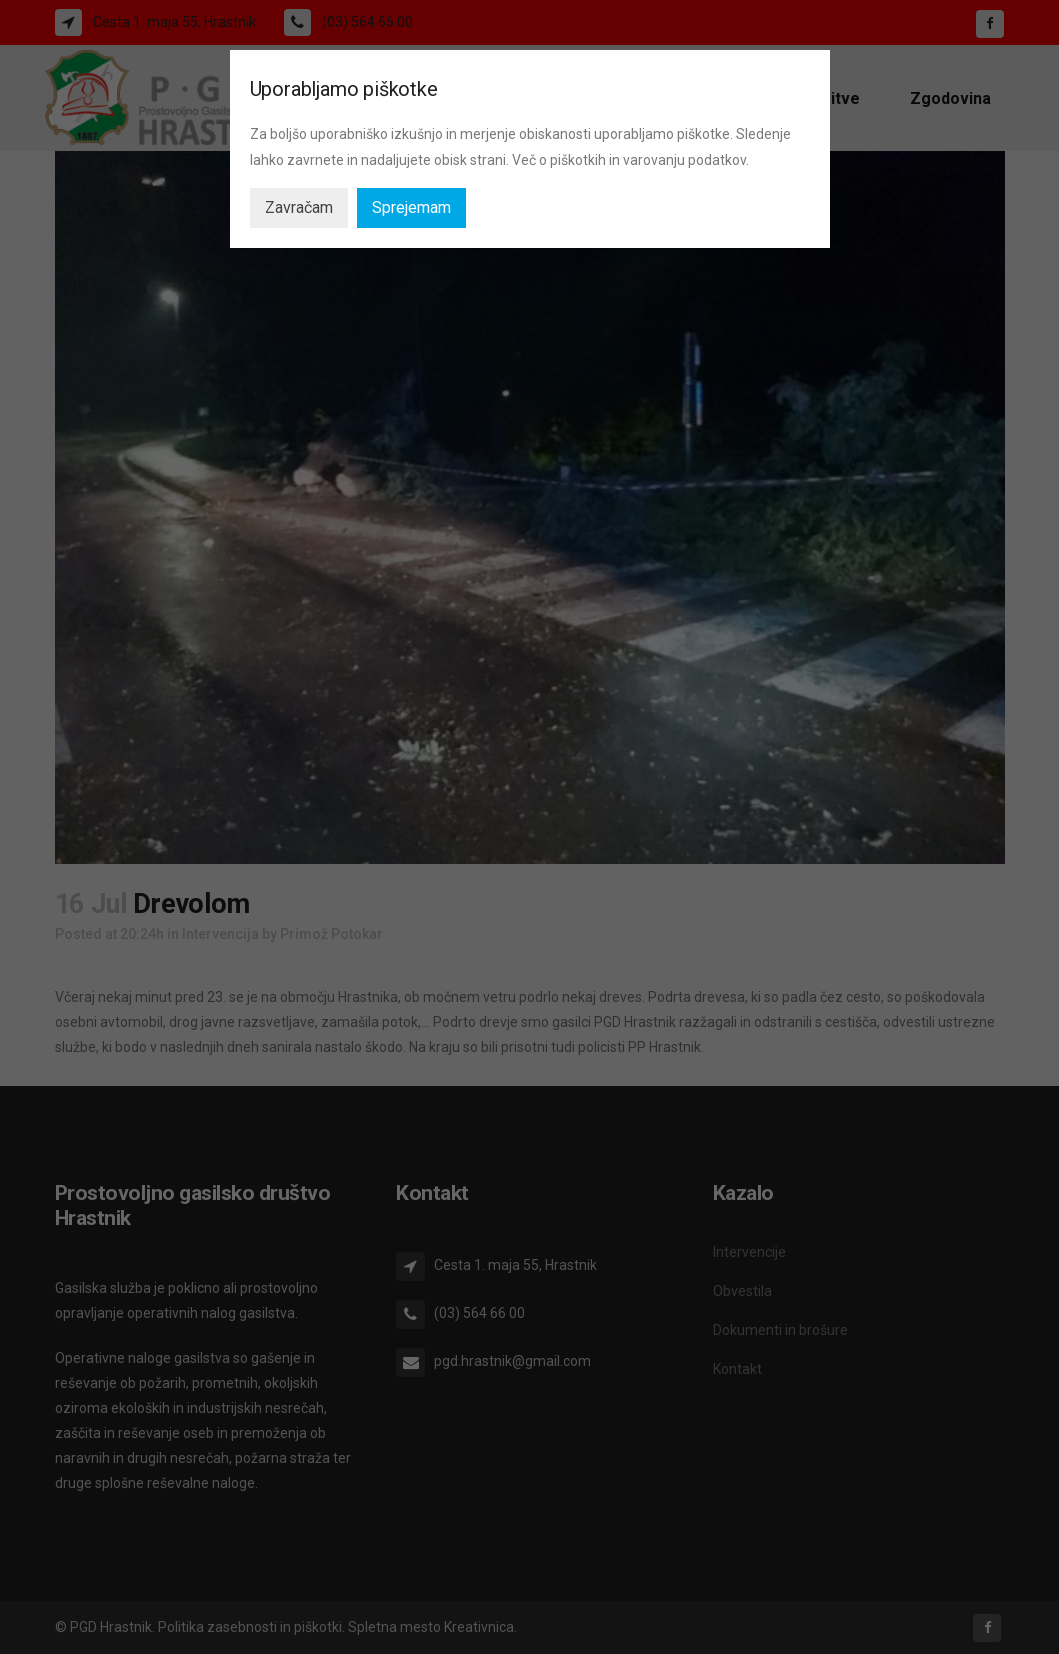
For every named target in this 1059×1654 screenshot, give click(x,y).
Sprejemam (411, 207)
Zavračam (299, 207)
